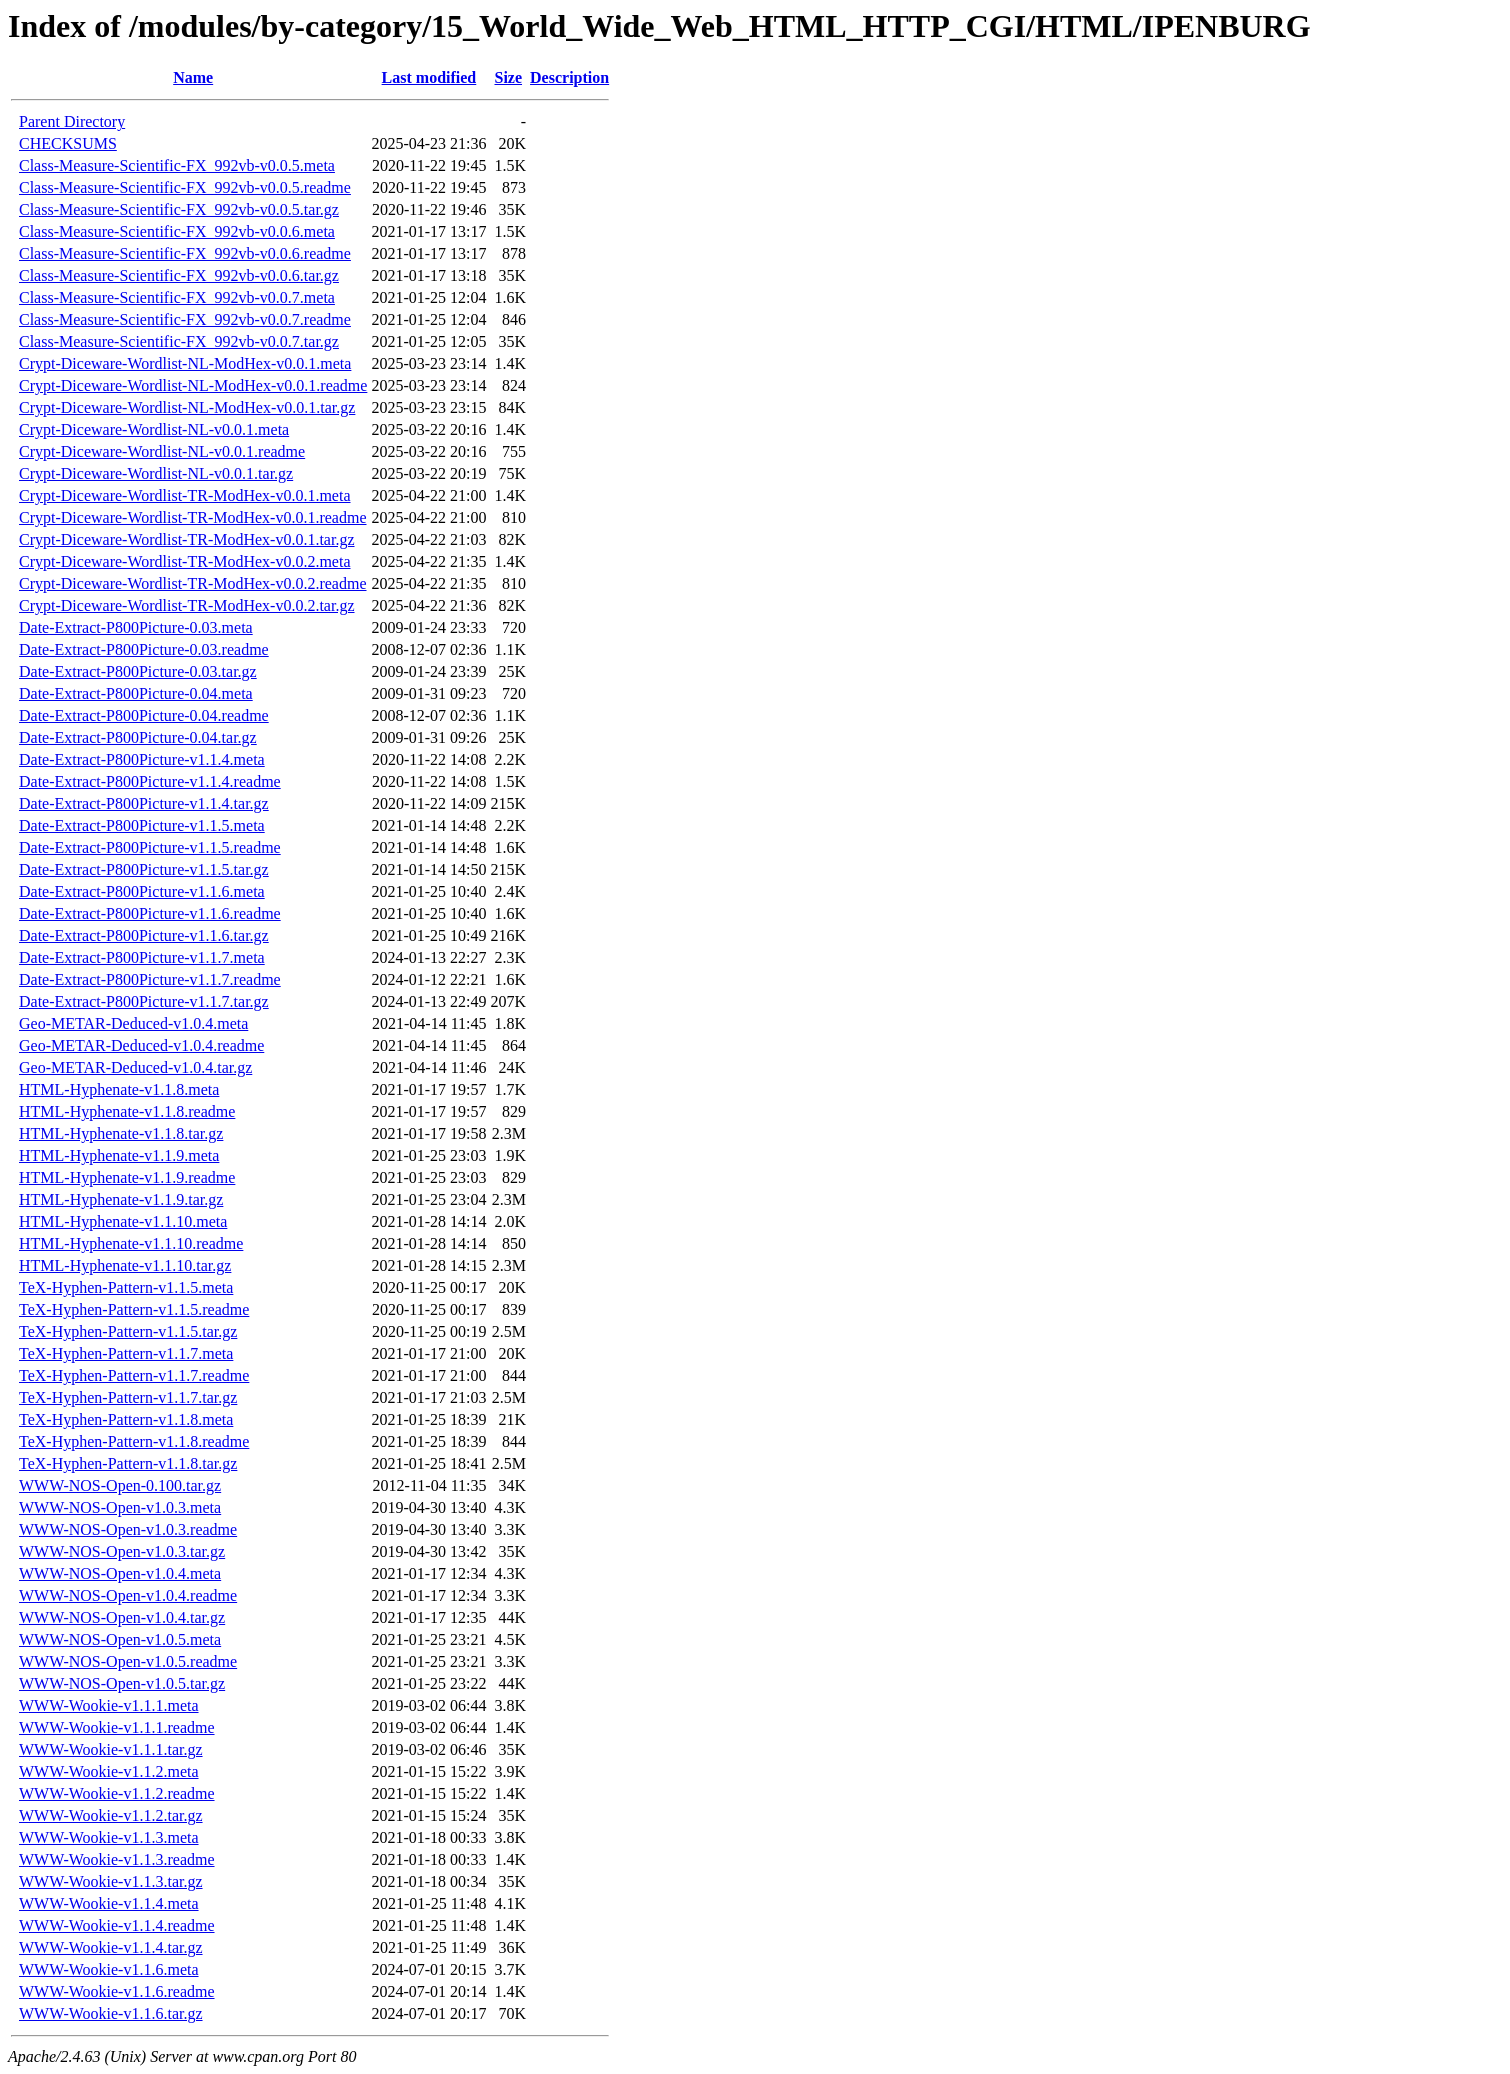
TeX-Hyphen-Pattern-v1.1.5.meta (126, 1287)
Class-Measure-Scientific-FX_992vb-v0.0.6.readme (185, 253)
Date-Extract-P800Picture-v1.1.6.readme (150, 913)
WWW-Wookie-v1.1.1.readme (117, 1727)
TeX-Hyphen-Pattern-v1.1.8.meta (126, 1419)
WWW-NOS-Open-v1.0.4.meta (120, 1573)
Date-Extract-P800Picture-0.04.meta (136, 693)
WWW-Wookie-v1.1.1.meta (109, 1705)
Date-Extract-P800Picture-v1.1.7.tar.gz (144, 1001)
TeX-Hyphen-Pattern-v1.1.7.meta (126, 1353)
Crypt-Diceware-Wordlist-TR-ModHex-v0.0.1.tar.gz (187, 539)
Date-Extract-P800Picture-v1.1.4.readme (150, 781)
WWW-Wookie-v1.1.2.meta (109, 1771)
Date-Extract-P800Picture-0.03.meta (136, 627)
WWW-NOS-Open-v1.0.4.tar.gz (122, 1617)
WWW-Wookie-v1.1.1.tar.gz (111, 1749)
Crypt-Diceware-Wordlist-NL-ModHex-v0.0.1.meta (185, 363)
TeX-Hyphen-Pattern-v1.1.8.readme (134, 1441)
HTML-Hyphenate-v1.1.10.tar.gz (125, 1265)
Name (193, 77)
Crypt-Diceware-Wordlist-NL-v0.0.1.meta (154, 429)
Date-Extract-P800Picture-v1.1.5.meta (142, 825)
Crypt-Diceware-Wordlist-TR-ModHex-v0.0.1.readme (193, 517)
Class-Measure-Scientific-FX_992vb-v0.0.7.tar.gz (179, 341)
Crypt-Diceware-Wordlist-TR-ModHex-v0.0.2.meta (185, 561)
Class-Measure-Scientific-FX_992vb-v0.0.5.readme (185, 187)
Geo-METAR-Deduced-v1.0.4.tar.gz (135, 1067)
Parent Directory (72, 121)
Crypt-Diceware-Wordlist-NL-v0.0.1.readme (162, 451)
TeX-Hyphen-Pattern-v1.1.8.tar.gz (128, 1463)
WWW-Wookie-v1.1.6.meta (109, 1969)
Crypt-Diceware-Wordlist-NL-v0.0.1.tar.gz (156, 473)
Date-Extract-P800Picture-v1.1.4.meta (142, 759)
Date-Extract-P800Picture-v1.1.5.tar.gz (144, 869)
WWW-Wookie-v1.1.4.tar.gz (111, 1947)
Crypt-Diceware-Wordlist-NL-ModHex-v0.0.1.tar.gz (187, 407)
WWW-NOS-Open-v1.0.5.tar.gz (122, 1683)
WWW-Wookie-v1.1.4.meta (109, 1903)
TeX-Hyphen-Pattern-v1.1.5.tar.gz (128, 1331)
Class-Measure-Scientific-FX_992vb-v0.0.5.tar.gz (179, 209)
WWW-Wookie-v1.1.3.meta (109, 1837)
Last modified (429, 77)
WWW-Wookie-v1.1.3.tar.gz (111, 1881)
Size (508, 77)
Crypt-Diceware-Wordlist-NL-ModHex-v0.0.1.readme (193, 385)
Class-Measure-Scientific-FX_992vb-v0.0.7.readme (185, 319)
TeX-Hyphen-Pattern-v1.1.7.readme (134, 1375)
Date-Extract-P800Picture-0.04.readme (144, 715)
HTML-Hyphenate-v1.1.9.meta (119, 1155)
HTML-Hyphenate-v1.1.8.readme (127, 1111)
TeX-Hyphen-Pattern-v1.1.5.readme (134, 1309)
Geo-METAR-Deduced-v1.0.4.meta (133, 1023)
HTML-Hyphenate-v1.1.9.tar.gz (121, 1199)
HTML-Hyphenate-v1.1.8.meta (119, 1089)
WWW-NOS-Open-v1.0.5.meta (120, 1639)
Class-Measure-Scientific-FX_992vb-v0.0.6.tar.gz (179, 275)
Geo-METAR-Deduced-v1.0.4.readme (141, 1045)
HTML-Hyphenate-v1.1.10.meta (123, 1221)
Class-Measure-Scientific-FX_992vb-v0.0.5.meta (177, 165)
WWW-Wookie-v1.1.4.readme (117, 1925)
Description (569, 77)
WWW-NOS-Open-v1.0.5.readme (128, 1661)
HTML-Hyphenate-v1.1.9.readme (127, 1177)
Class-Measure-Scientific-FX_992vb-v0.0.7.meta (177, 297)
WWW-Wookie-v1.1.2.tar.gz (111, 1815)
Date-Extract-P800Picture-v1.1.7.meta (142, 957)
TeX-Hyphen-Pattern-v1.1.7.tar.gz (128, 1397)
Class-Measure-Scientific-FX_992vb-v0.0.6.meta (177, 231)
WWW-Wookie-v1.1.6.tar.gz (111, 2013)
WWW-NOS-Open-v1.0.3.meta (120, 1507)
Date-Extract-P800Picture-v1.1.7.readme (150, 979)
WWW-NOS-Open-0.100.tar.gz (120, 1485)
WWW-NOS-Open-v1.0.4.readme (128, 1595)
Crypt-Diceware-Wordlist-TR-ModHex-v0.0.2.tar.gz (187, 605)
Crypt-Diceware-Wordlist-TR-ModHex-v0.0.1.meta (185, 495)
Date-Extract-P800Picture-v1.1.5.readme (150, 847)
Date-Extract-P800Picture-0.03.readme (144, 649)
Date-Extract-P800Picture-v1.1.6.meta (142, 891)
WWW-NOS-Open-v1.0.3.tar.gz (122, 1551)
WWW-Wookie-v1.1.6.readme (117, 1991)
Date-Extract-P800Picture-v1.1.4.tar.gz (144, 803)
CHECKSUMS (68, 143)
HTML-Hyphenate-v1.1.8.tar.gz (121, 1133)
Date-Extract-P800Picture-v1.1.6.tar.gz (144, 935)
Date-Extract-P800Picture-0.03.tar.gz (138, 671)
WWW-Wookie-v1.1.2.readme (117, 1793)
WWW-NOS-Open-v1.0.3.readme (128, 1529)
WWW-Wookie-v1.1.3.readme (117, 1859)
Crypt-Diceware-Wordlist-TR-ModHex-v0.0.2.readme (193, 583)
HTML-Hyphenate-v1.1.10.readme (131, 1243)
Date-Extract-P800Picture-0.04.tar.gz (138, 737)
